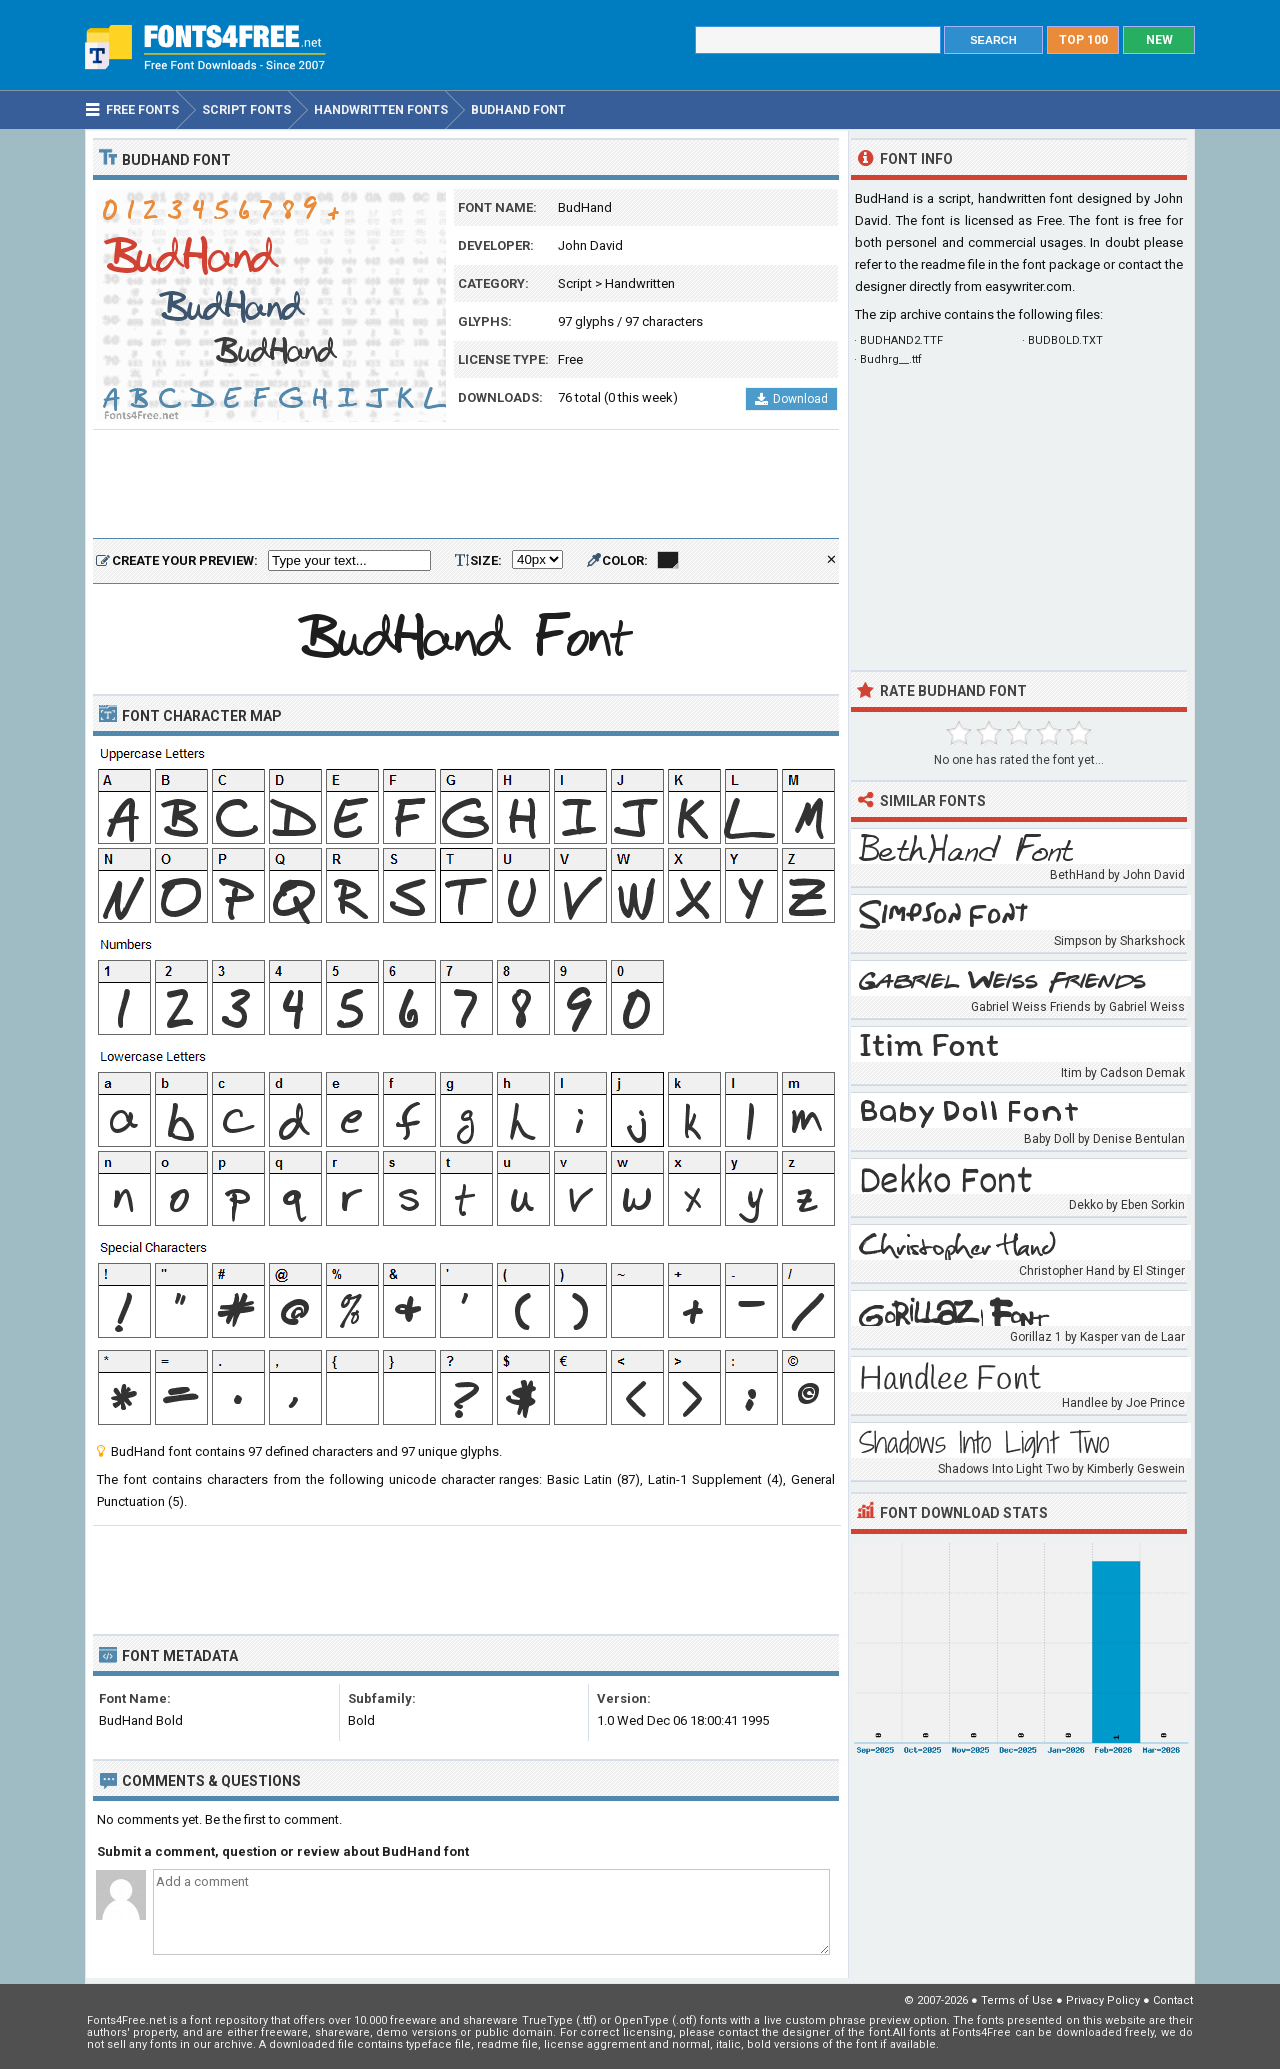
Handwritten (640, 283)
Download (791, 399)
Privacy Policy (1103, 2000)
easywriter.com (1028, 286)
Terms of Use (1017, 2000)
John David (590, 245)
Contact (1173, 2000)
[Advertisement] (466, 485)
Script (575, 283)
